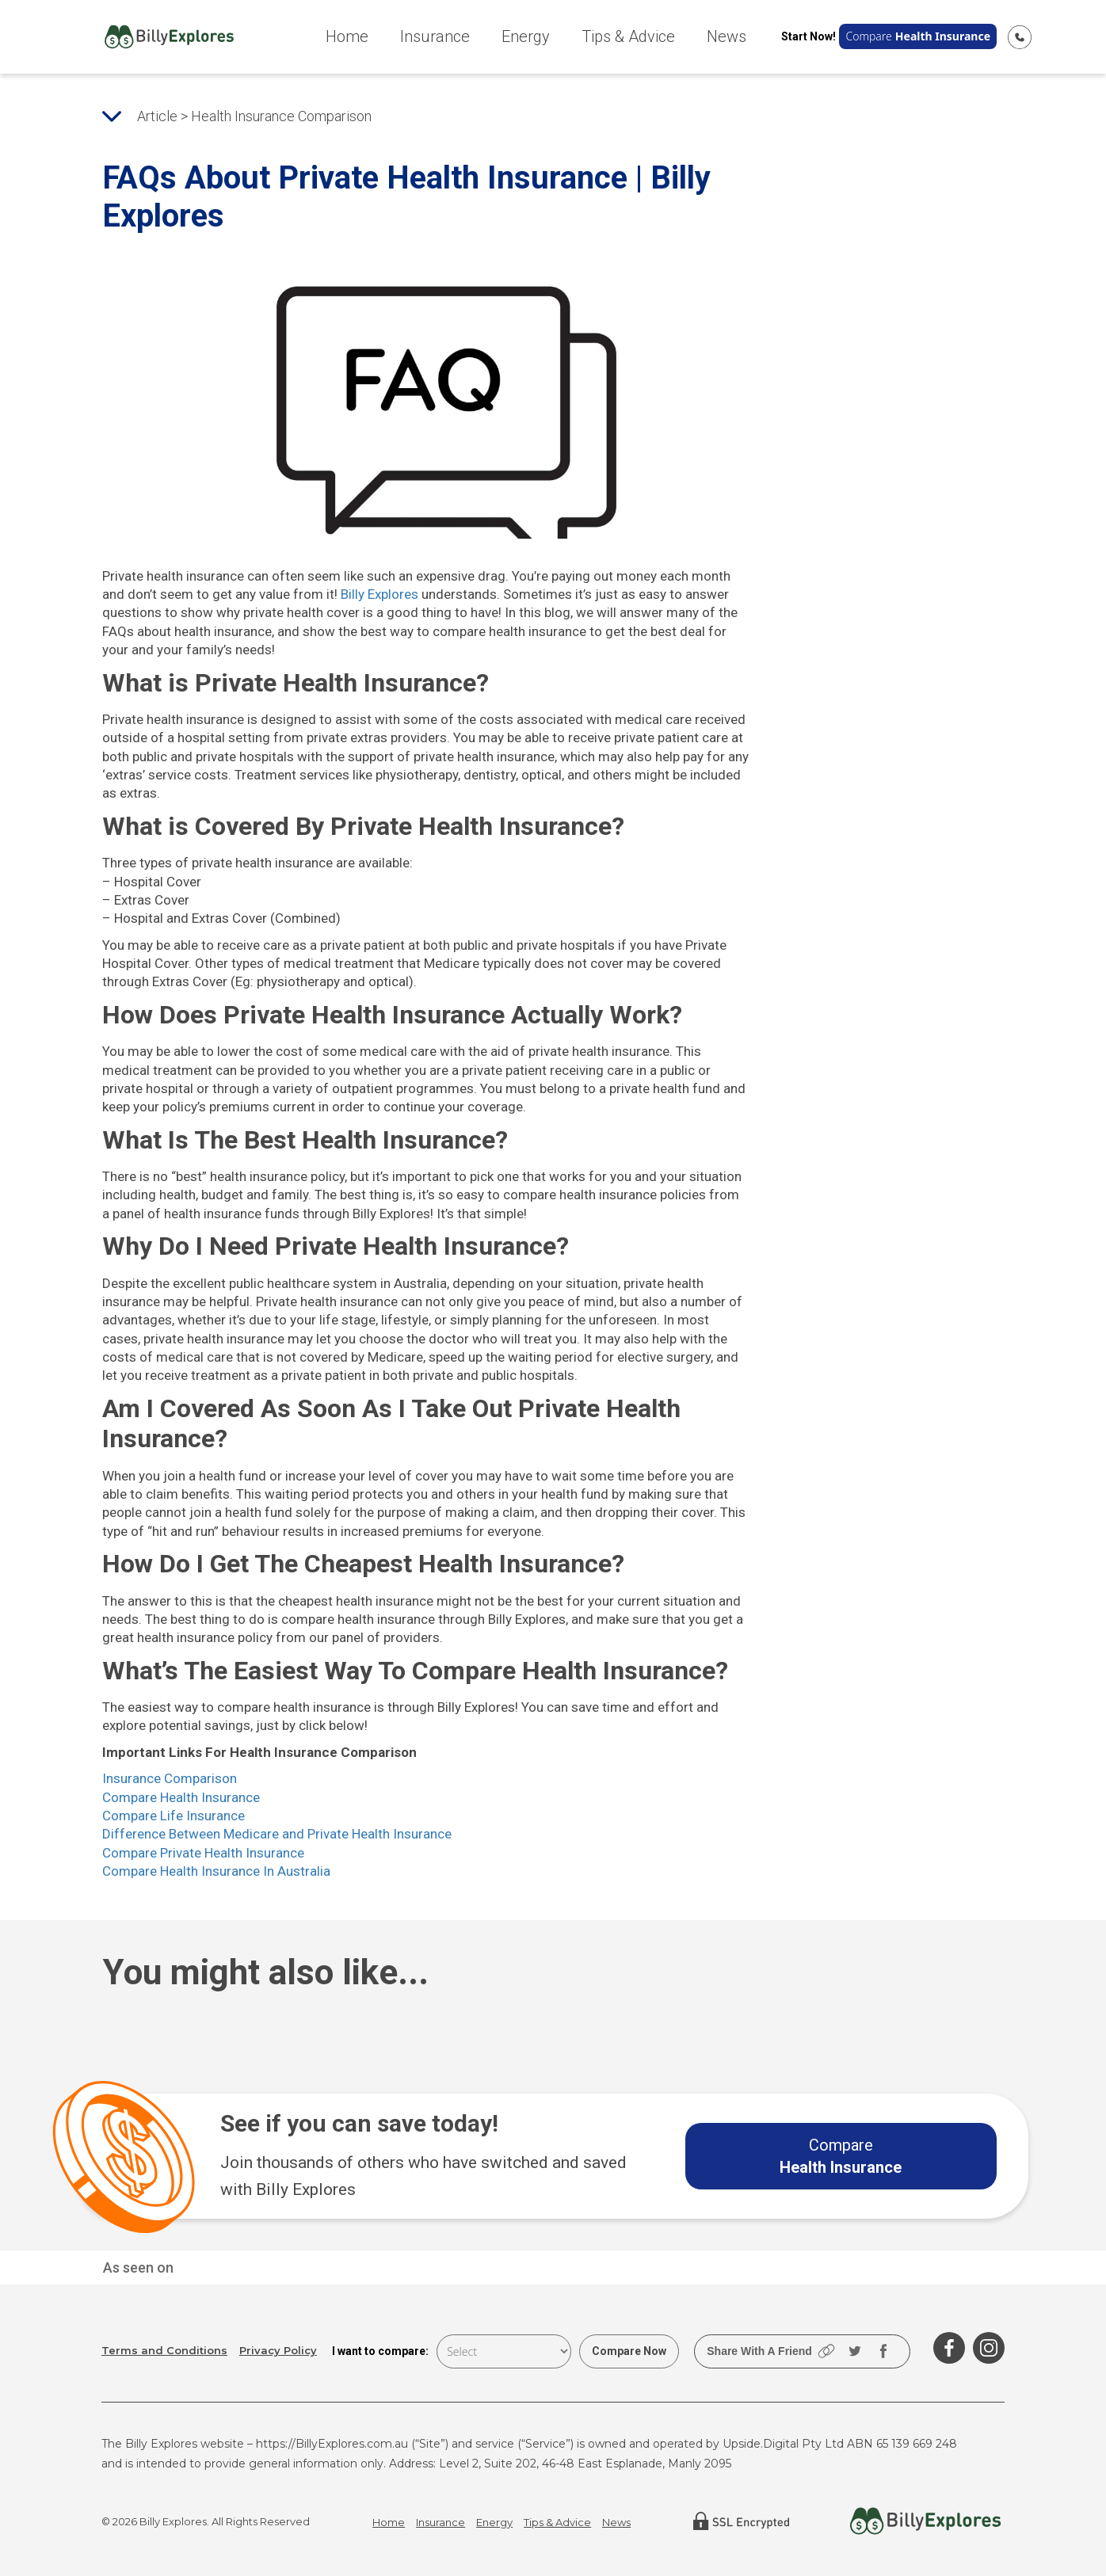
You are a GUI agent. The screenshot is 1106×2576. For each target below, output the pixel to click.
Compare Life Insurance (173, 1815)
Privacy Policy (278, 2351)
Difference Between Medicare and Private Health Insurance (277, 1834)
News (726, 36)
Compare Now (629, 2351)
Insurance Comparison (169, 1778)
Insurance (435, 36)
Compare (917, 36)
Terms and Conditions (164, 2351)
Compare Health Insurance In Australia (216, 1871)
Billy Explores (379, 594)
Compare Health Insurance (181, 1797)
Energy (526, 36)
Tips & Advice (628, 36)
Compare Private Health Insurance (203, 1853)
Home (347, 36)
